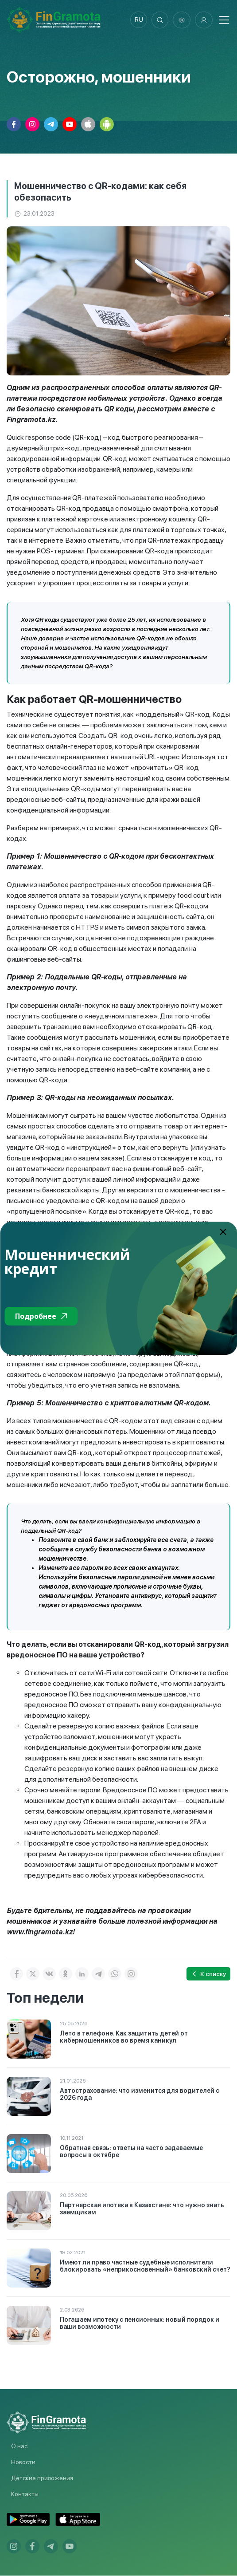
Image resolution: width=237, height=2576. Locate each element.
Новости (23, 2462)
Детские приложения (42, 2478)
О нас (19, 2446)
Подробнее (41, 1316)
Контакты (25, 2494)
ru (137, 20)
